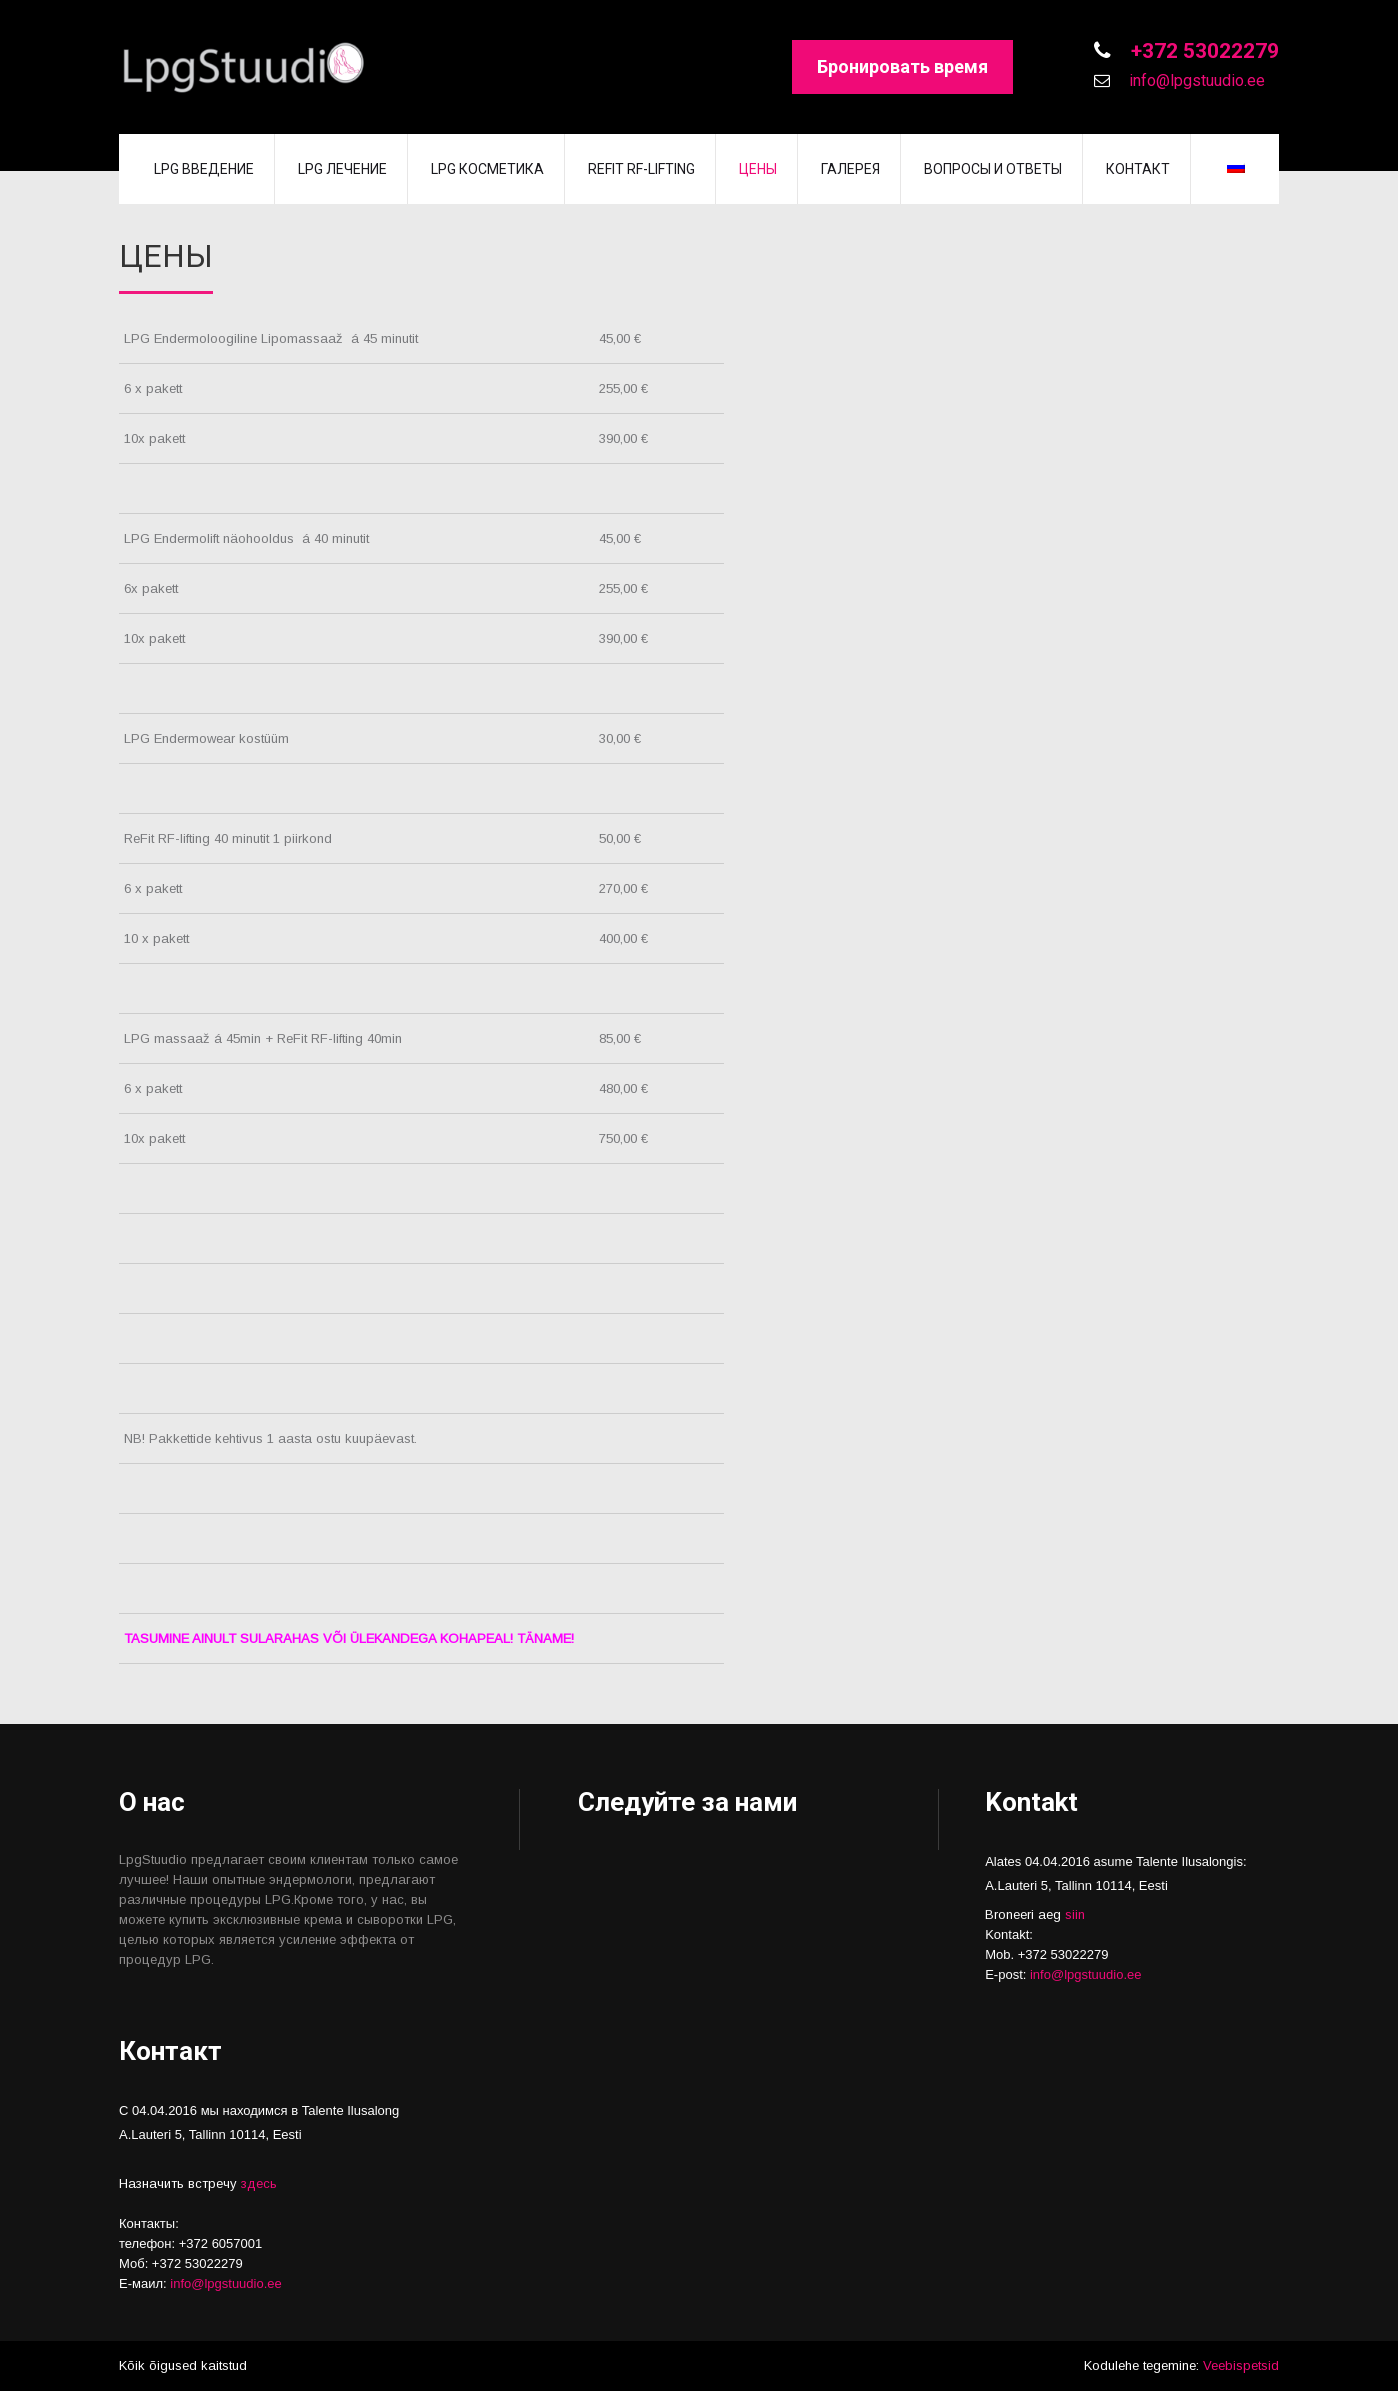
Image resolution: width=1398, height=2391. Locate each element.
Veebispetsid (1241, 2365)
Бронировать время (902, 66)
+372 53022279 (1202, 51)
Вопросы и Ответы (993, 169)
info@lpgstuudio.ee (1195, 80)
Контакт (1138, 169)
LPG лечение (342, 169)
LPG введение (204, 169)
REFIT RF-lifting (641, 169)
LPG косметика (487, 169)
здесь (259, 2183)
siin (1075, 1914)
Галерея (850, 169)
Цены (758, 169)
